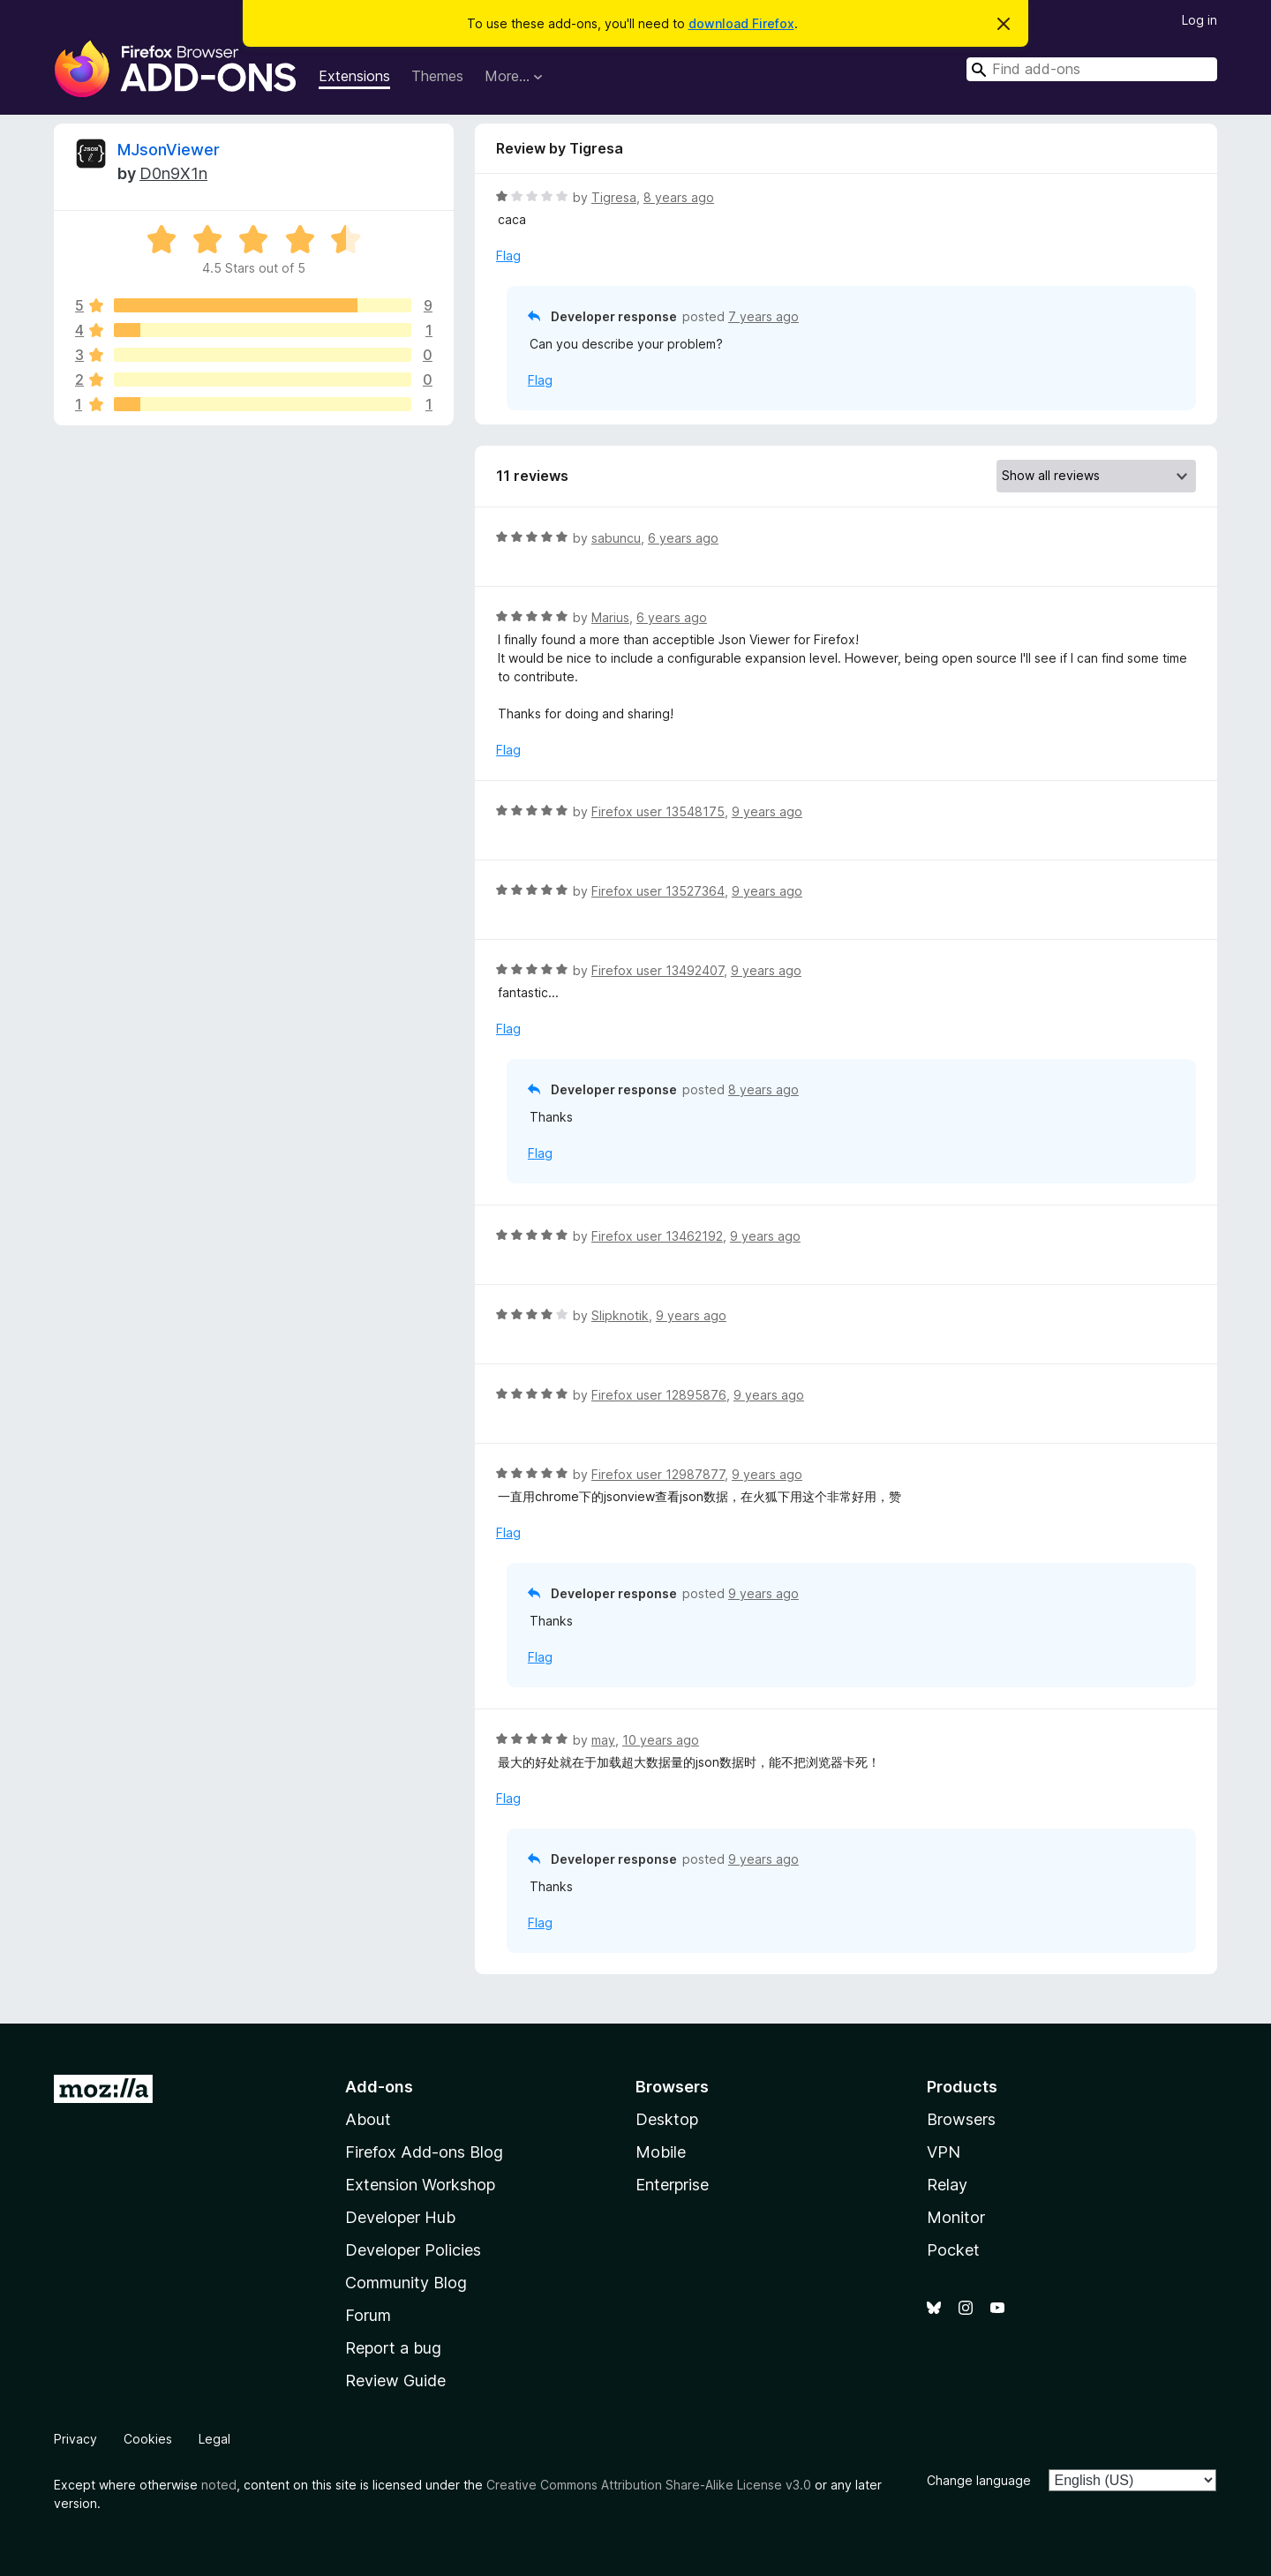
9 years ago (767, 811)
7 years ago (763, 316)
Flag (508, 255)
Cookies (148, 2438)
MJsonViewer (168, 149)
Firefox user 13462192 (657, 1235)
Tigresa (613, 197)
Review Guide (395, 2380)
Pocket (953, 2250)
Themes (437, 76)
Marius (610, 617)
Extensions (354, 76)
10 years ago (660, 1739)
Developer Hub (400, 2217)
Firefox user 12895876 (658, 1394)
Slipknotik (620, 1315)
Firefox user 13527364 (658, 890)
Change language (979, 2480)
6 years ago (683, 537)
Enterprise (672, 2184)
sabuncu (616, 537)
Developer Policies (413, 2250)
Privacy (75, 2438)
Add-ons (379, 2086)
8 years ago (678, 197)
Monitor (956, 2217)
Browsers (961, 2119)
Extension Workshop (420, 2184)
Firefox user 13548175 (658, 811)
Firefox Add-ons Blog (424, 2152)
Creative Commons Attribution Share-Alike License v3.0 (648, 2484)
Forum (368, 2315)
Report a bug (393, 2348)
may (603, 1739)
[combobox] (1091, 69)
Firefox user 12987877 (658, 1474)
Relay (947, 2184)
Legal (214, 2438)
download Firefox (741, 23)
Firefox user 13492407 (657, 970)
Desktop (667, 2119)
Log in (1199, 19)
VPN (943, 2152)
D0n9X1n (173, 173)
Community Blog (406, 2282)
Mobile (661, 2152)
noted (219, 2484)
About (368, 2119)
